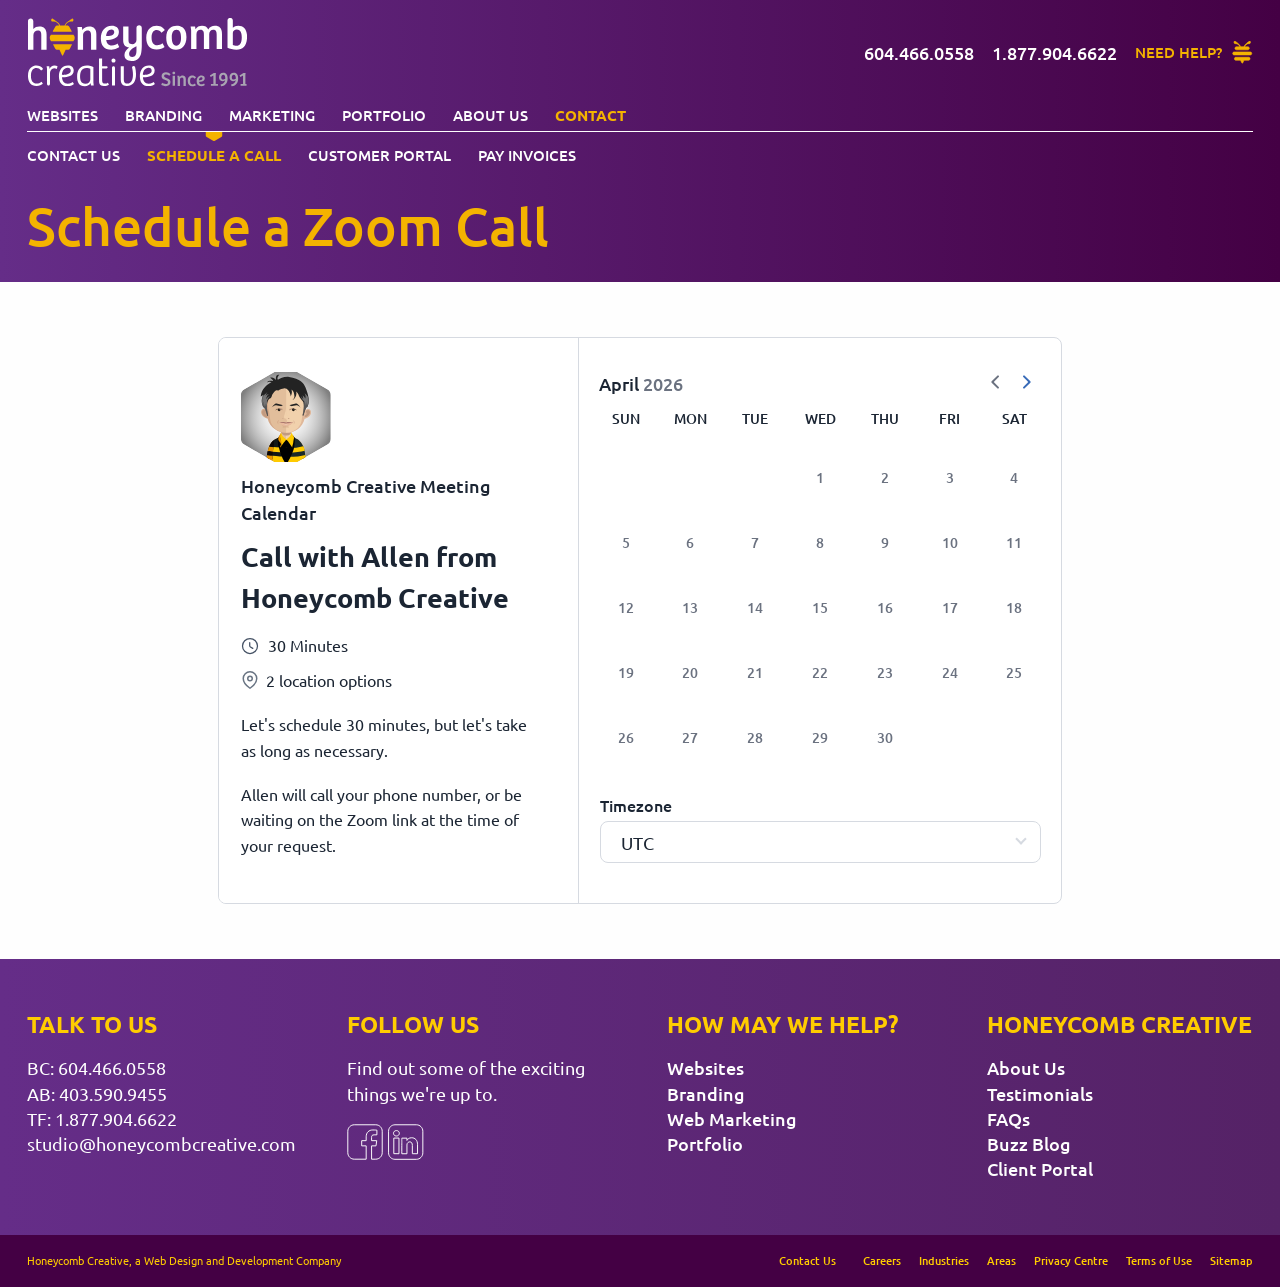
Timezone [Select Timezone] (636, 805)
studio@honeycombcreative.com (161, 1143)
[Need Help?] (1194, 53)
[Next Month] (1026, 383)
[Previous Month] (996, 383)
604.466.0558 (112, 1067)
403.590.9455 (113, 1093)
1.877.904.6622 (116, 1118)
